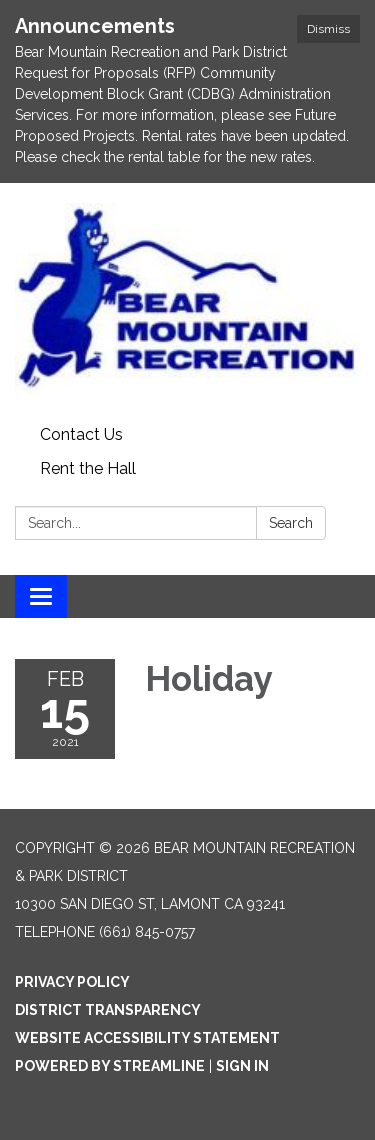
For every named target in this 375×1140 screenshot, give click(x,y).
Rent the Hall (88, 468)
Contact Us (81, 434)
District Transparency (108, 1010)
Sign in (242, 1066)
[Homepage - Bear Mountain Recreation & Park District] (187, 300)
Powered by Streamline (110, 1066)
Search (291, 523)
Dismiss (328, 29)
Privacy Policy (72, 982)
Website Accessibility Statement (147, 1038)
